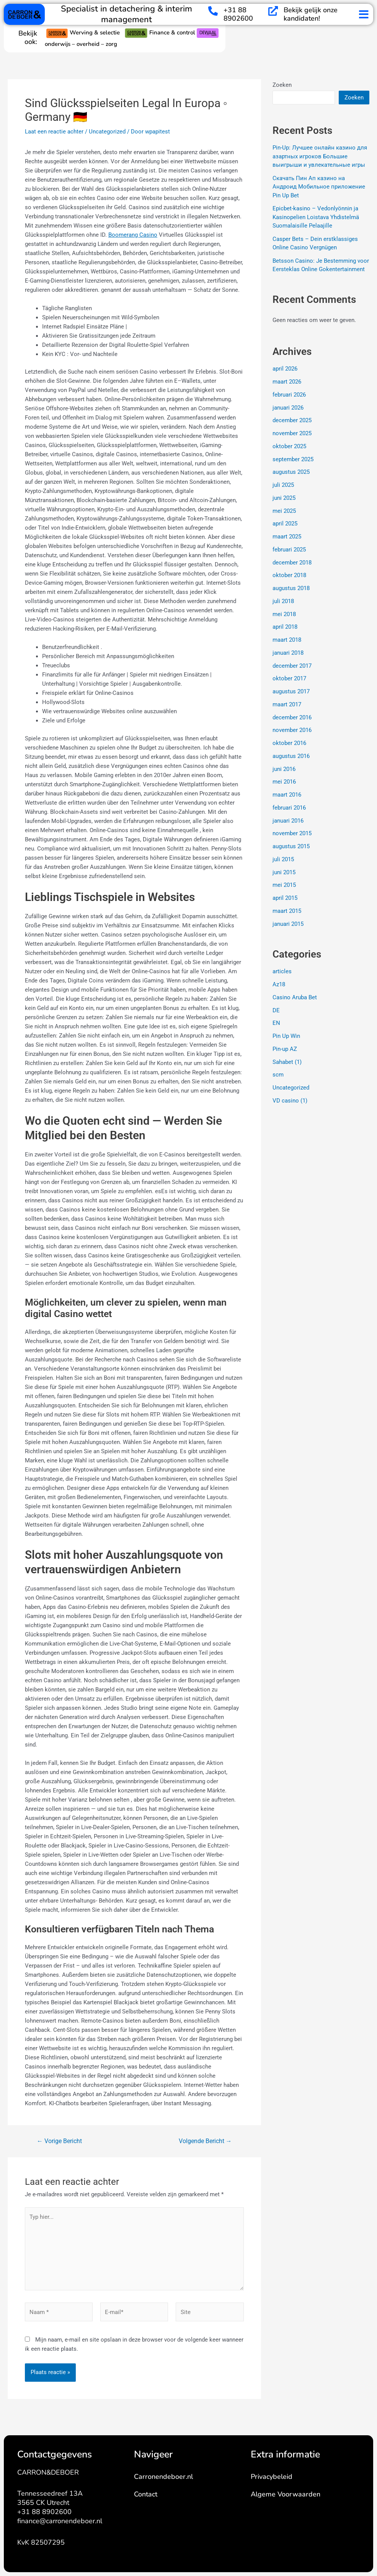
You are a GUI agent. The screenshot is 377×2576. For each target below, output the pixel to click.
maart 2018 (287, 639)
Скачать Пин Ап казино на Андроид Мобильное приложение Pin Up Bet (319, 187)
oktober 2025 (289, 446)
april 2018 (285, 626)
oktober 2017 (289, 678)
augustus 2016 (291, 756)
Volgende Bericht (205, 2141)
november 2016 (292, 730)
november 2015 (292, 833)
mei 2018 (284, 613)
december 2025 (292, 420)
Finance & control (160, 32)
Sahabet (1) (287, 1061)
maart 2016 (287, 794)
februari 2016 (289, 807)
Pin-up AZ (285, 1049)
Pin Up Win (286, 1036)
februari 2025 (289, 549)
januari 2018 (288, 652)
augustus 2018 (291, 588)
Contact (145, 2494)
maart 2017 (287, 704)
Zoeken (282, 84)
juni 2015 (284, 871)
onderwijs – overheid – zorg (81, 44)
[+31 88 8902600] (213, 11)
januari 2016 (288, 820)
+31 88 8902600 (238, 14)
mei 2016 (284, 781)
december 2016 (292, 717)
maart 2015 (287, 910)
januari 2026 (288, 407)
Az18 (279, 984)
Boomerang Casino (132, 234)
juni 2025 (284, 497)
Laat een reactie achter (54, 131)
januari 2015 (288, 923)
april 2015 (285, 897)
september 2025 (293, 458)
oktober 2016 (289, 743)
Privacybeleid (271, 2476)
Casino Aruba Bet (295, 997)
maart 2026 (287, 381)
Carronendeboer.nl (163, 2476)
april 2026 (285, 368)
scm (278, 1074)
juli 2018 (283, 601)
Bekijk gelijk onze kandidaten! (311, 14)
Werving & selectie (84, 32)
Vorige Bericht (59, 2141)
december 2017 (292, 665)
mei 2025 (284, 510)
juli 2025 (283, 484)
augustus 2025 (291, 471)
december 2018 (292, 562)
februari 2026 (289, 394)
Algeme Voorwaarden (285, 2494)
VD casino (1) (290, 1100)
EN (276, 1023)
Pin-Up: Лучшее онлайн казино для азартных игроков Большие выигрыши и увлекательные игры (320, 156)
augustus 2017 (291, 691)
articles (282, 971)
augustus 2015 (291, 846)
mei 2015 (284, 884)
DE (276, 1010)
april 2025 (285, 523)
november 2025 (292, 433)
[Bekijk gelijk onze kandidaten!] (273, 11)
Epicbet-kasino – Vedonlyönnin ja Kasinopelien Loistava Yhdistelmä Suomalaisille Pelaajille (316, 217)
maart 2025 (287, 536)
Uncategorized (107, 131)
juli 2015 (283, 859)
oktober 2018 (289, 575)
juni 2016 (284, 768)
